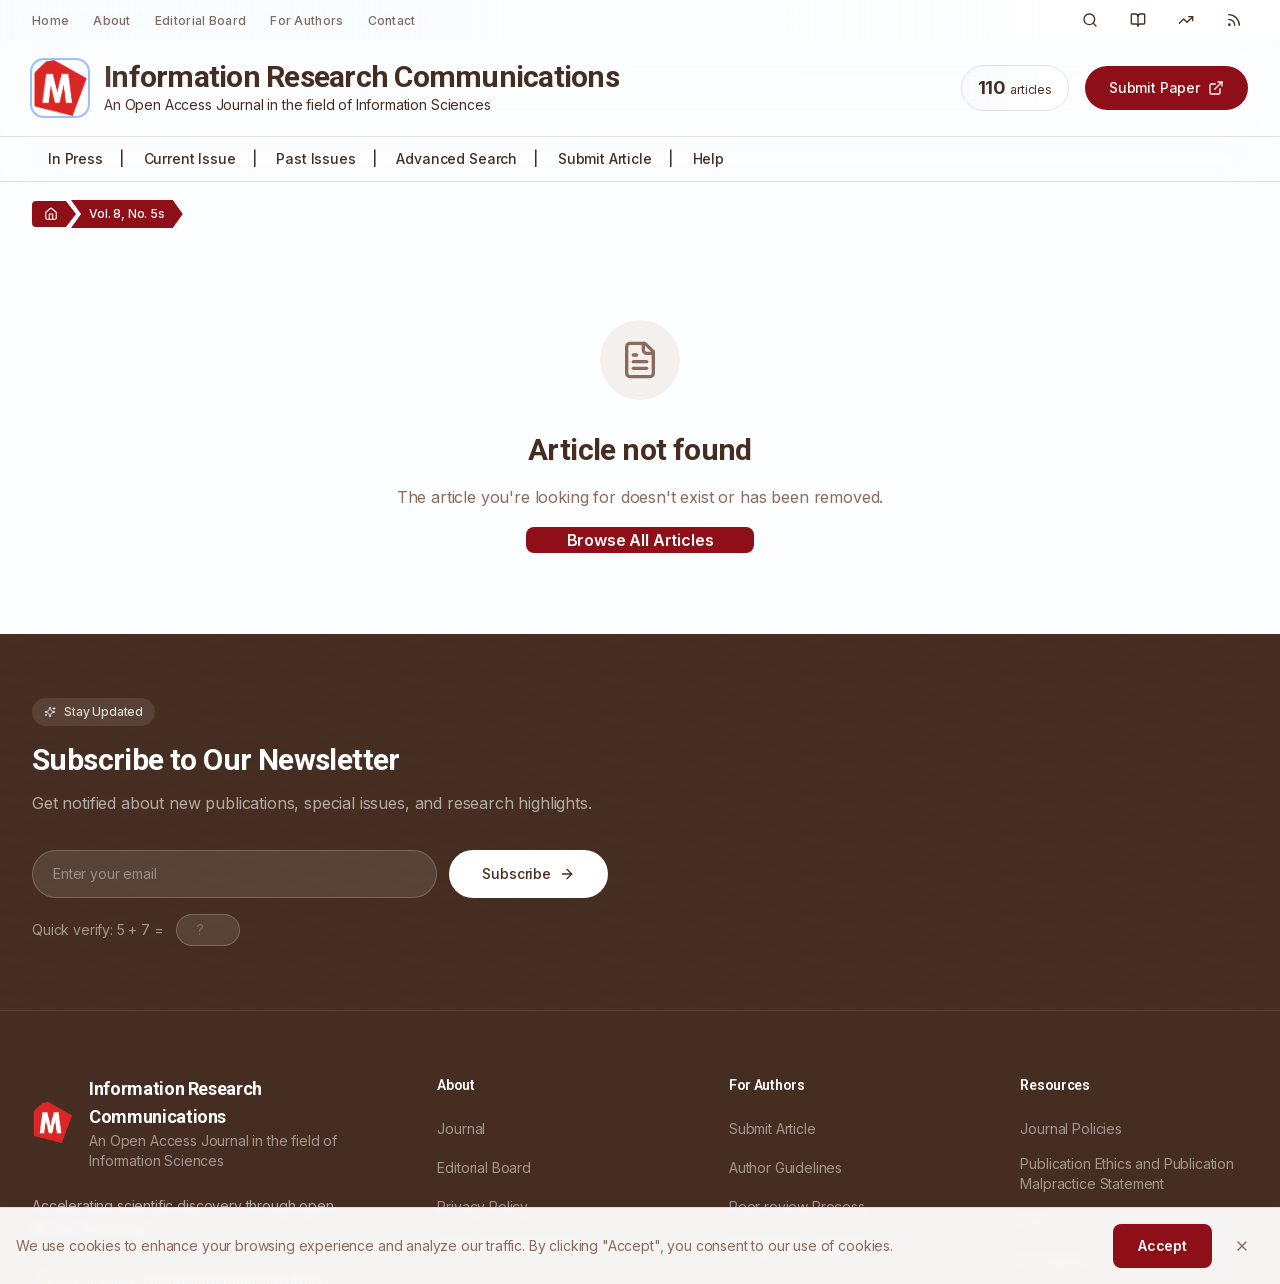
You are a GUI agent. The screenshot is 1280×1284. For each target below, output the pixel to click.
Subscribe (528, 873)
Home (50, 20)
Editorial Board (201, 20)
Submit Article (605, 158)
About (112, 20)
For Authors (306, 20)
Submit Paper (1166, 87)
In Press (75, 158)
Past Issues (315, 158)
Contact (392, 20)
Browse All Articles (640, 540)
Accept (1162, 1245)
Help (708, 158)
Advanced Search (456, 158)
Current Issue (190, 158)
